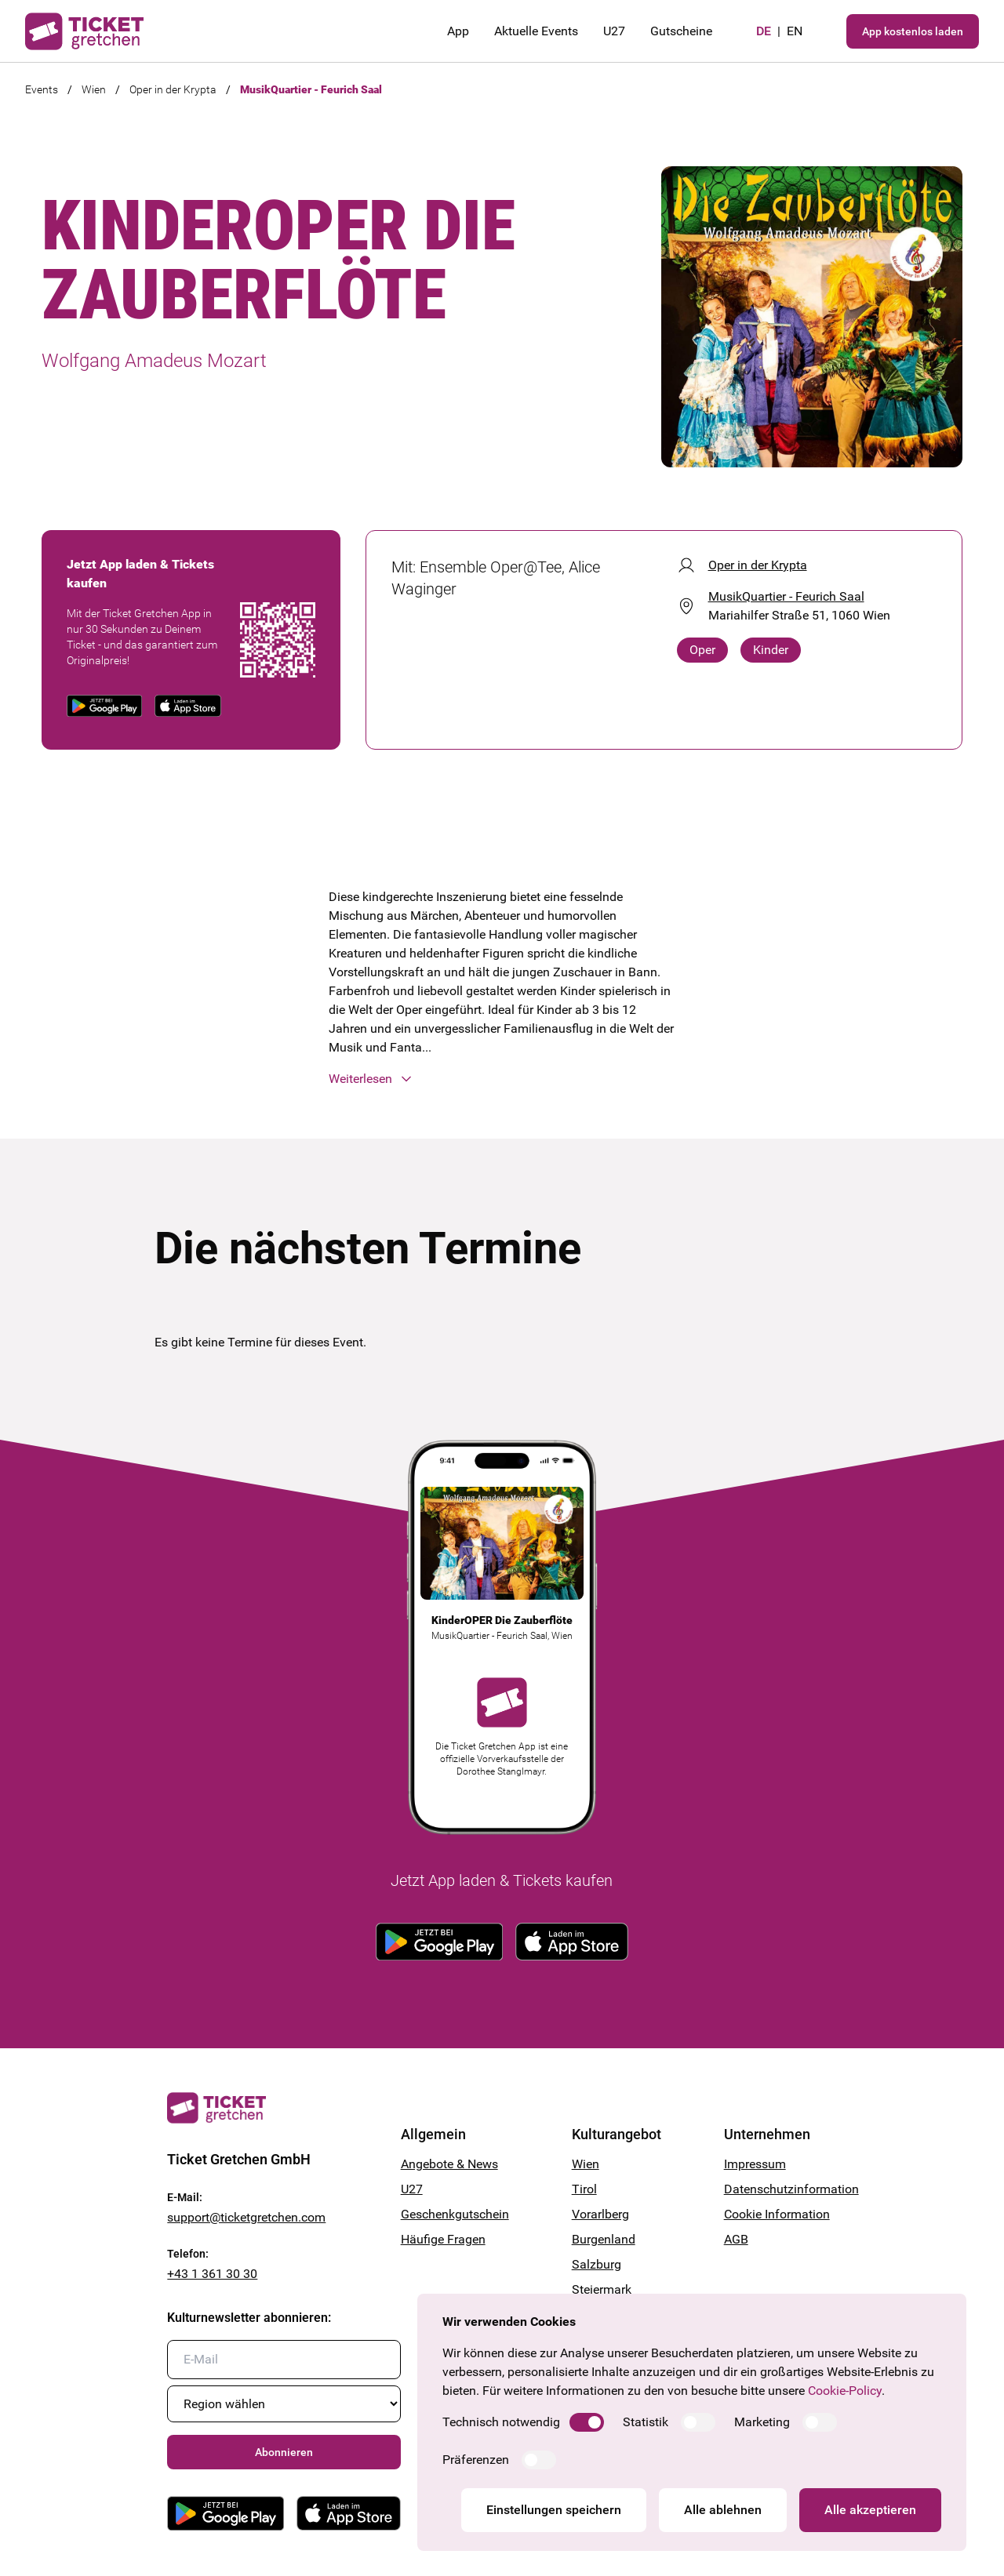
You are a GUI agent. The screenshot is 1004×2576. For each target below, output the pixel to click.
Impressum (755, 2163)
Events (41, 89)
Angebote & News (449, 2163)
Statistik (645, 2421)
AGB (736, 2239)
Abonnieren (284, 2452)
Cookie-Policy (845, 2390)
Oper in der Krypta (172, 89)
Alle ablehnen (723, 2509)
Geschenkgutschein (455, 2214)
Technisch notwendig (501, 2421)
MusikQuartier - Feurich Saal (311, 89)
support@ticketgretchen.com (246, 2217)
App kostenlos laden (912, 31)
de (763, 31)
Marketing (762, 2421)
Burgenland (603, 2239)
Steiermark (601, 2289)
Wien (94, 89)
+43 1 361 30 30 (212, 2273)
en (794, 31)
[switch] (586, 2422)
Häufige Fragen (443, 2239)
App (458, 31)
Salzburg (596, 2264)
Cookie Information (777, 2214)
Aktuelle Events (536, 31)
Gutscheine (681, 31)
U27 (614, 31)
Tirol (584, 2189)
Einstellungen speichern (553, 2509)
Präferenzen (475, 2459)
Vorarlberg (600, 2214)
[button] (502, 1079)
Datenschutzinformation (780, 2189)
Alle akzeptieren (870, 2509)
